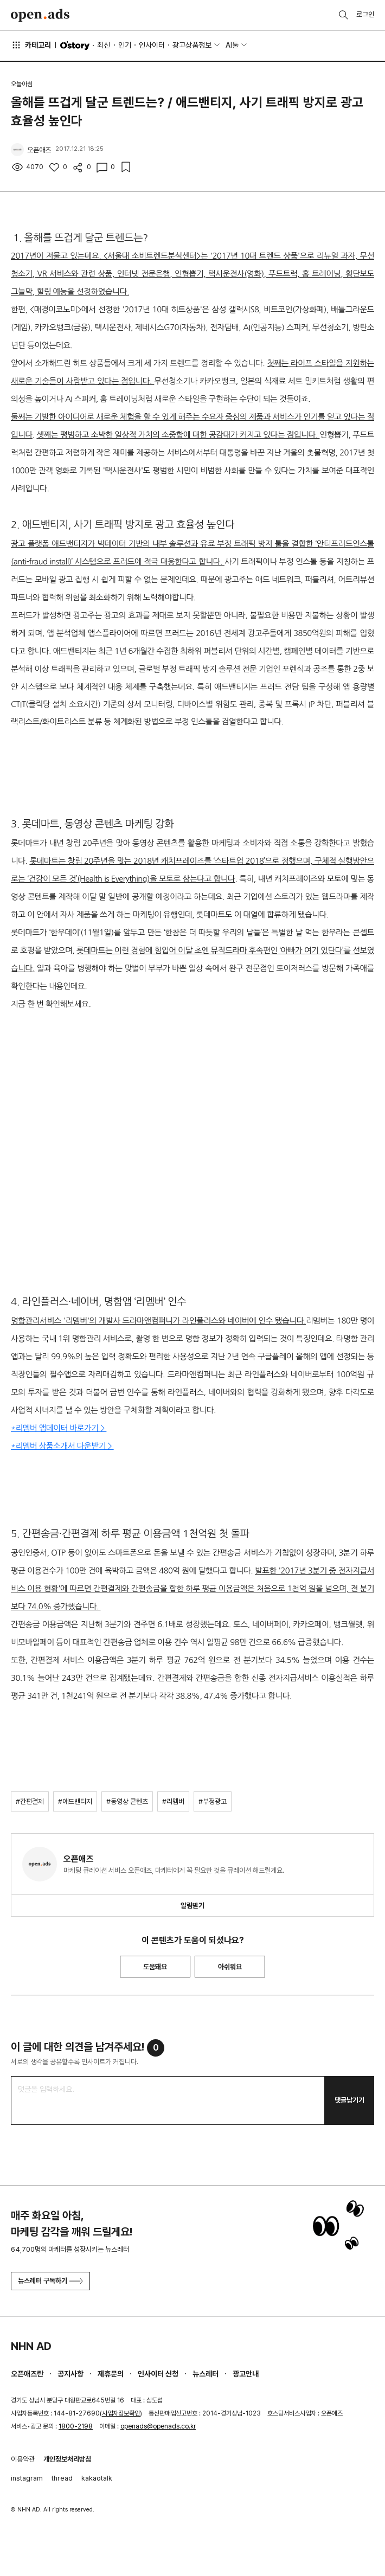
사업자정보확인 (121, 2413)
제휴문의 (111, 2373)
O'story (74, 45)
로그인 (365, 14)
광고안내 (246, 2373)
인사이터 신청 (158, 2373)
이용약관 (23, 2459)
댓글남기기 (349, 2100)
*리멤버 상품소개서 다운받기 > (62, 1446)
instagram (27, 2478)
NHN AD (31, 2346)
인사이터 (152, 45)
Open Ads (40, 15)
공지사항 (70, 2373)
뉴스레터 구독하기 (50, 2281)
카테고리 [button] (31, 45)
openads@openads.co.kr (158, 2426)
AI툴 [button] (232, 45)
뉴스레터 (206, 2373)
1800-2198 (76, 2426)
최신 (103, 45)
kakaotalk (96, 2478)
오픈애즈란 (27, 2373)
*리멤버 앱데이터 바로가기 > (58, 1428)
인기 (124, 45)
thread (62, 2478)
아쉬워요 (230, 1967)
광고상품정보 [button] (191, 45)
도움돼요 (155, 1967)
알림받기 (192, 1906)
